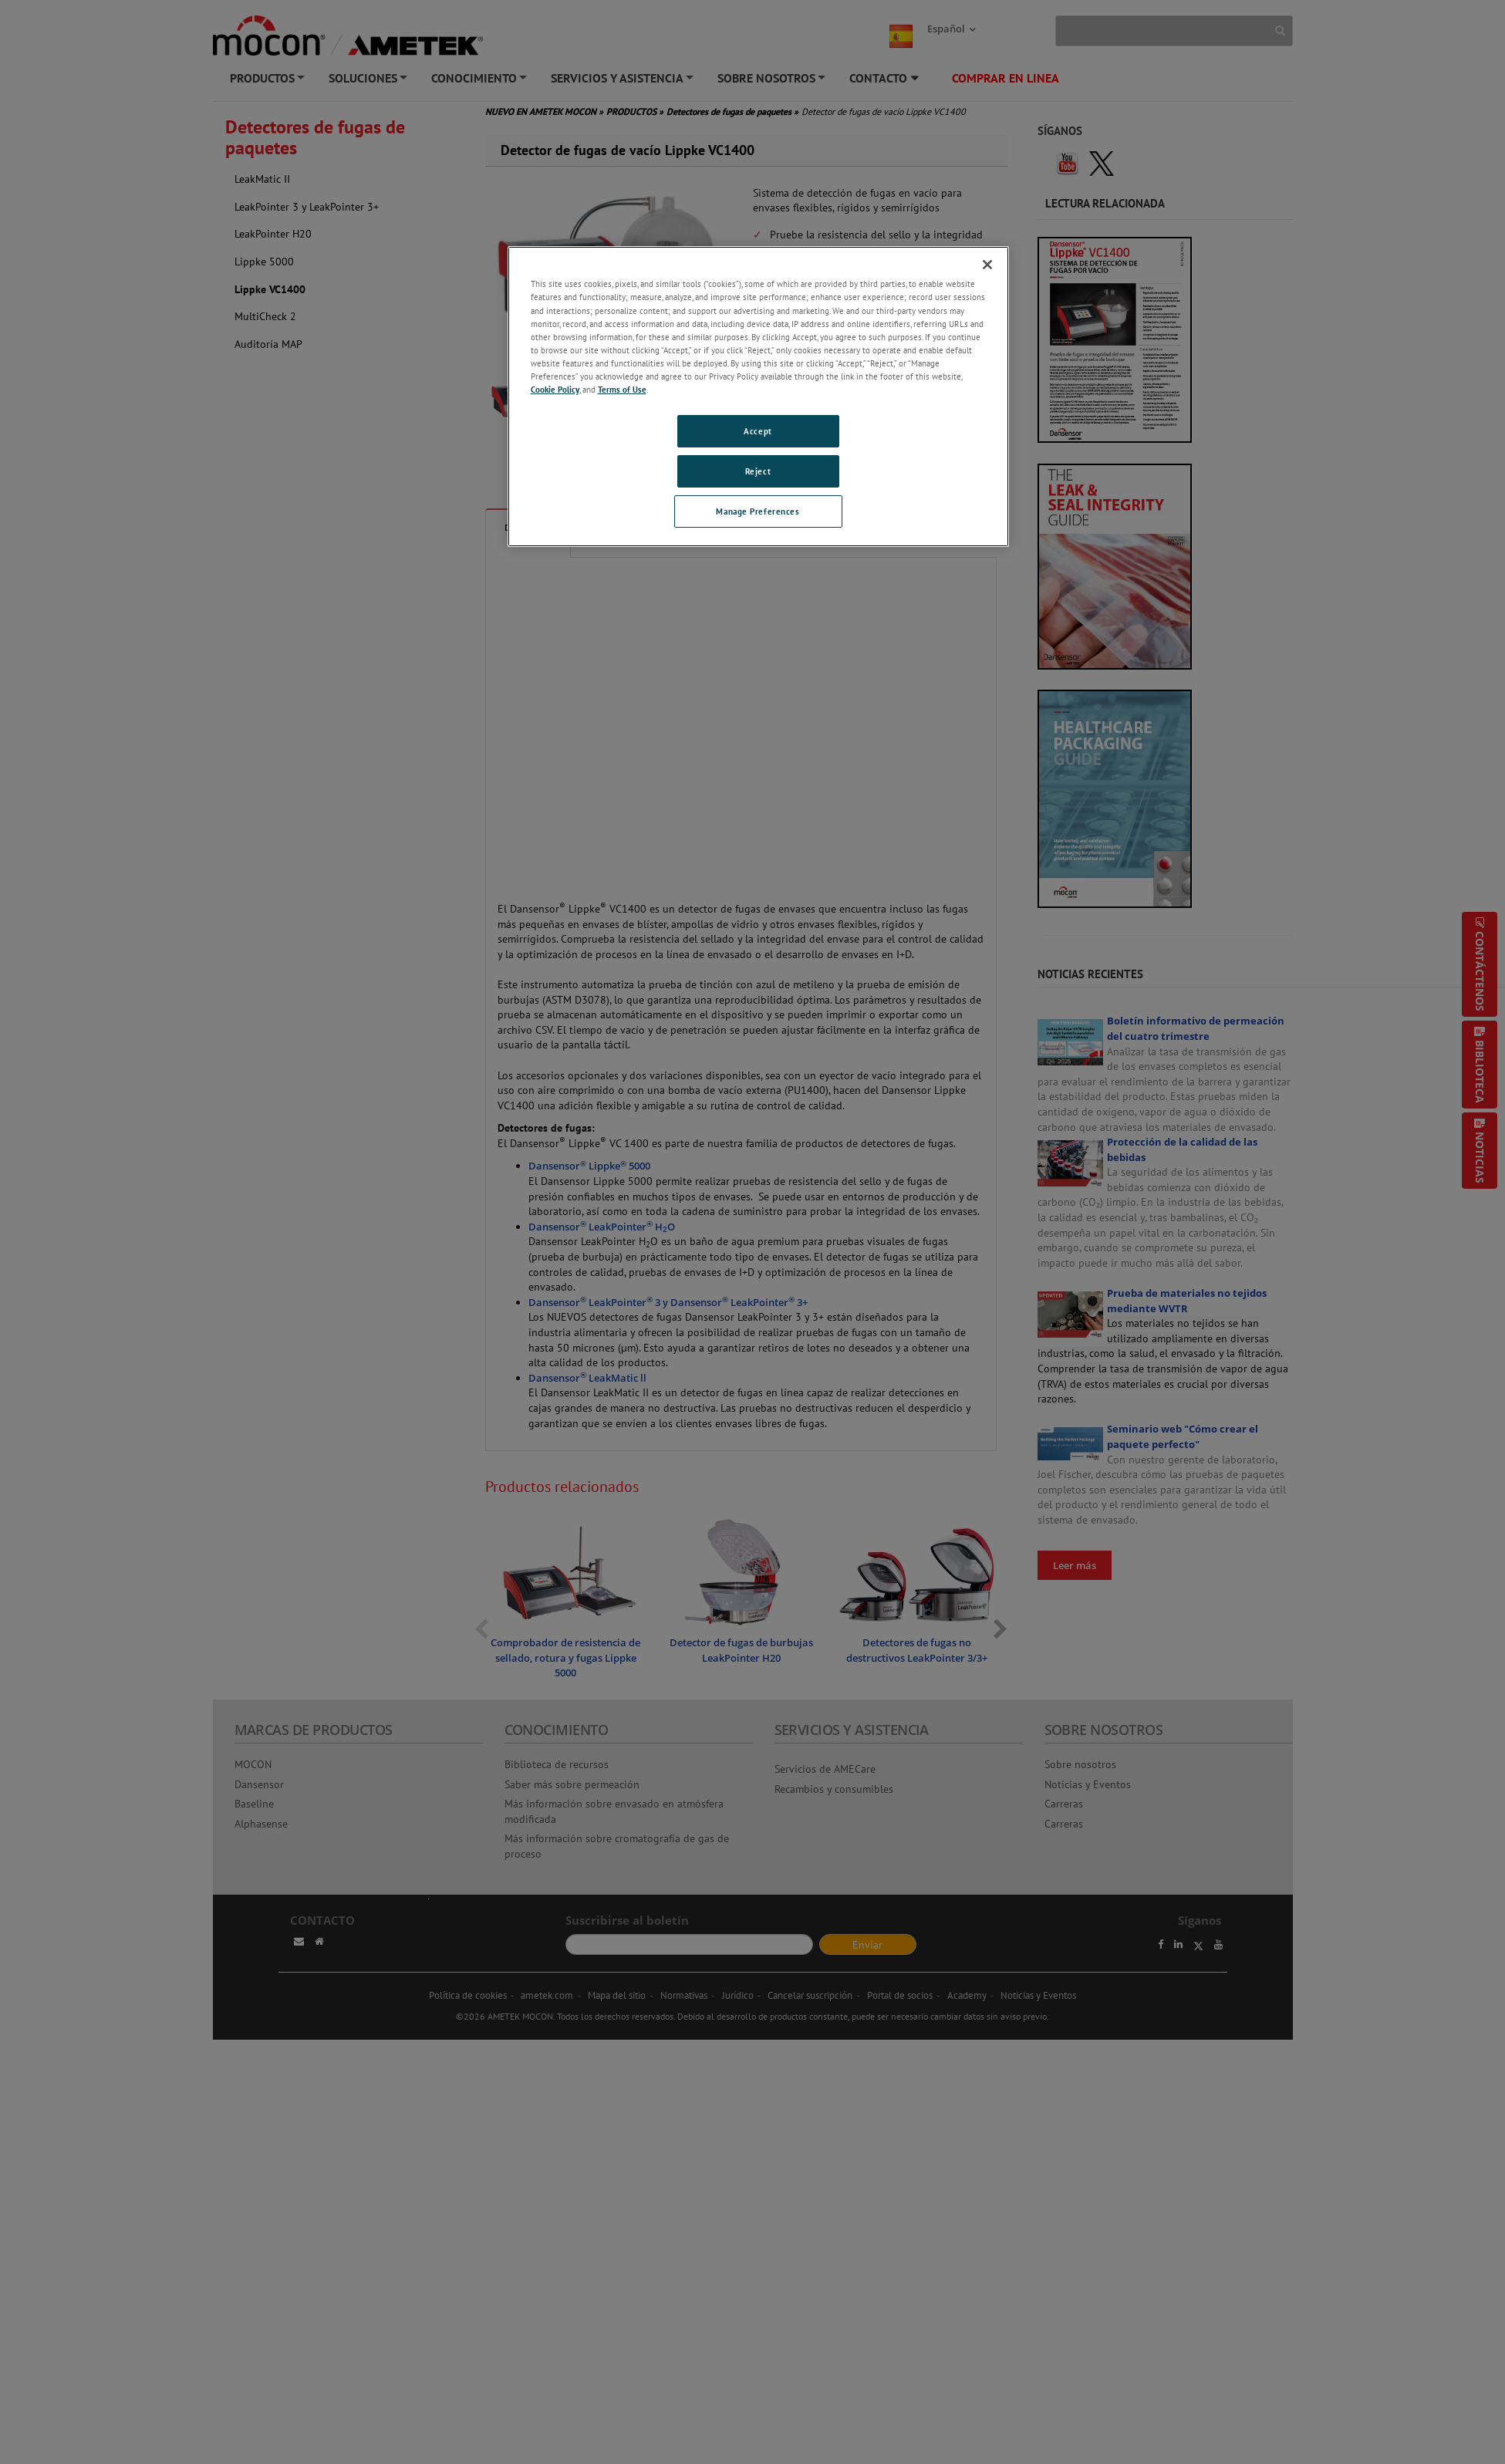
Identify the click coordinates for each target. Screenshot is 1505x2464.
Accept (757, 431)
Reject (758, 471)
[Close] (987, 265)
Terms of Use (622, 389)
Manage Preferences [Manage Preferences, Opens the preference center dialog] (757, 511)
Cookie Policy (555, 389)
